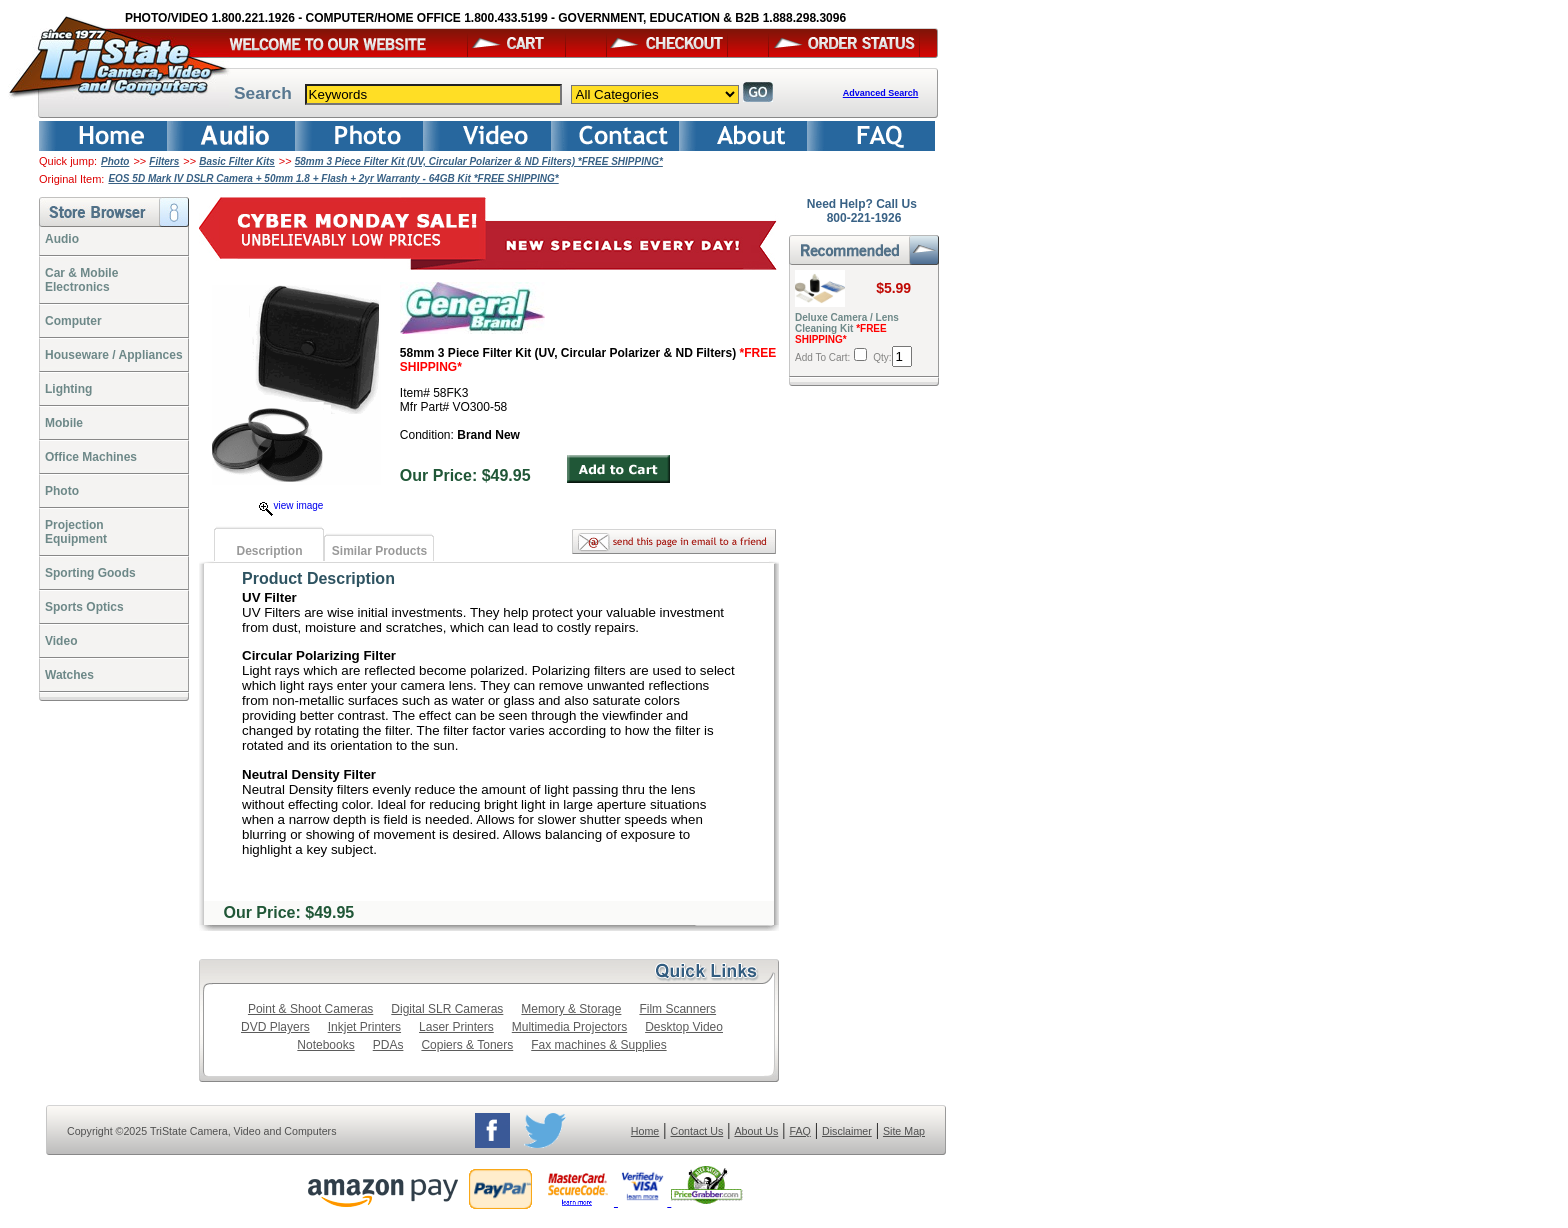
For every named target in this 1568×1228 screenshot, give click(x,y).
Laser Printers (456, 1027)
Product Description (318, 578)
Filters (164, 161)
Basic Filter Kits (237, 161)
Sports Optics (84, 607)
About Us (756, 1131)
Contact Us (697, 1131)
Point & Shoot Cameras (310, 1009)
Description (269, 551)
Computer (73, 321)
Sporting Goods (90, 573)
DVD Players (275, 1027)
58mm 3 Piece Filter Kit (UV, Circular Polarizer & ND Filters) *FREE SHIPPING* (479, 161)
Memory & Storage (571, 1009)
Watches (69, 675)
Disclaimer (847, 1131)
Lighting (68, 389)
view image (291, 505)
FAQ (799, 1131)
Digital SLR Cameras (447, 1009)
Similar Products (379, 551)
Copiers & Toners (467, 1045)
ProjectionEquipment (76, 532)
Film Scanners (677, 1009)
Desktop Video (684, 1027)
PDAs (388, 1045)
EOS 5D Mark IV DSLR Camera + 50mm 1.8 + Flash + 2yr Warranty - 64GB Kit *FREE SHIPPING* (333, 178)
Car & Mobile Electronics (81, 280)
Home (645, 1131)
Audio (62, 239)
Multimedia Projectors (569, 1027)
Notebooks (325, 1045)
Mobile (64, 423)
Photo (115, 161)
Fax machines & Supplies (598, 1045)
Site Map (904, 1131)
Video (61, 641)
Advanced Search (881, 93)
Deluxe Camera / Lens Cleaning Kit (847, 328)
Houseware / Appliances (114, 355)
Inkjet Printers (364, 1027)
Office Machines (91, 457)
